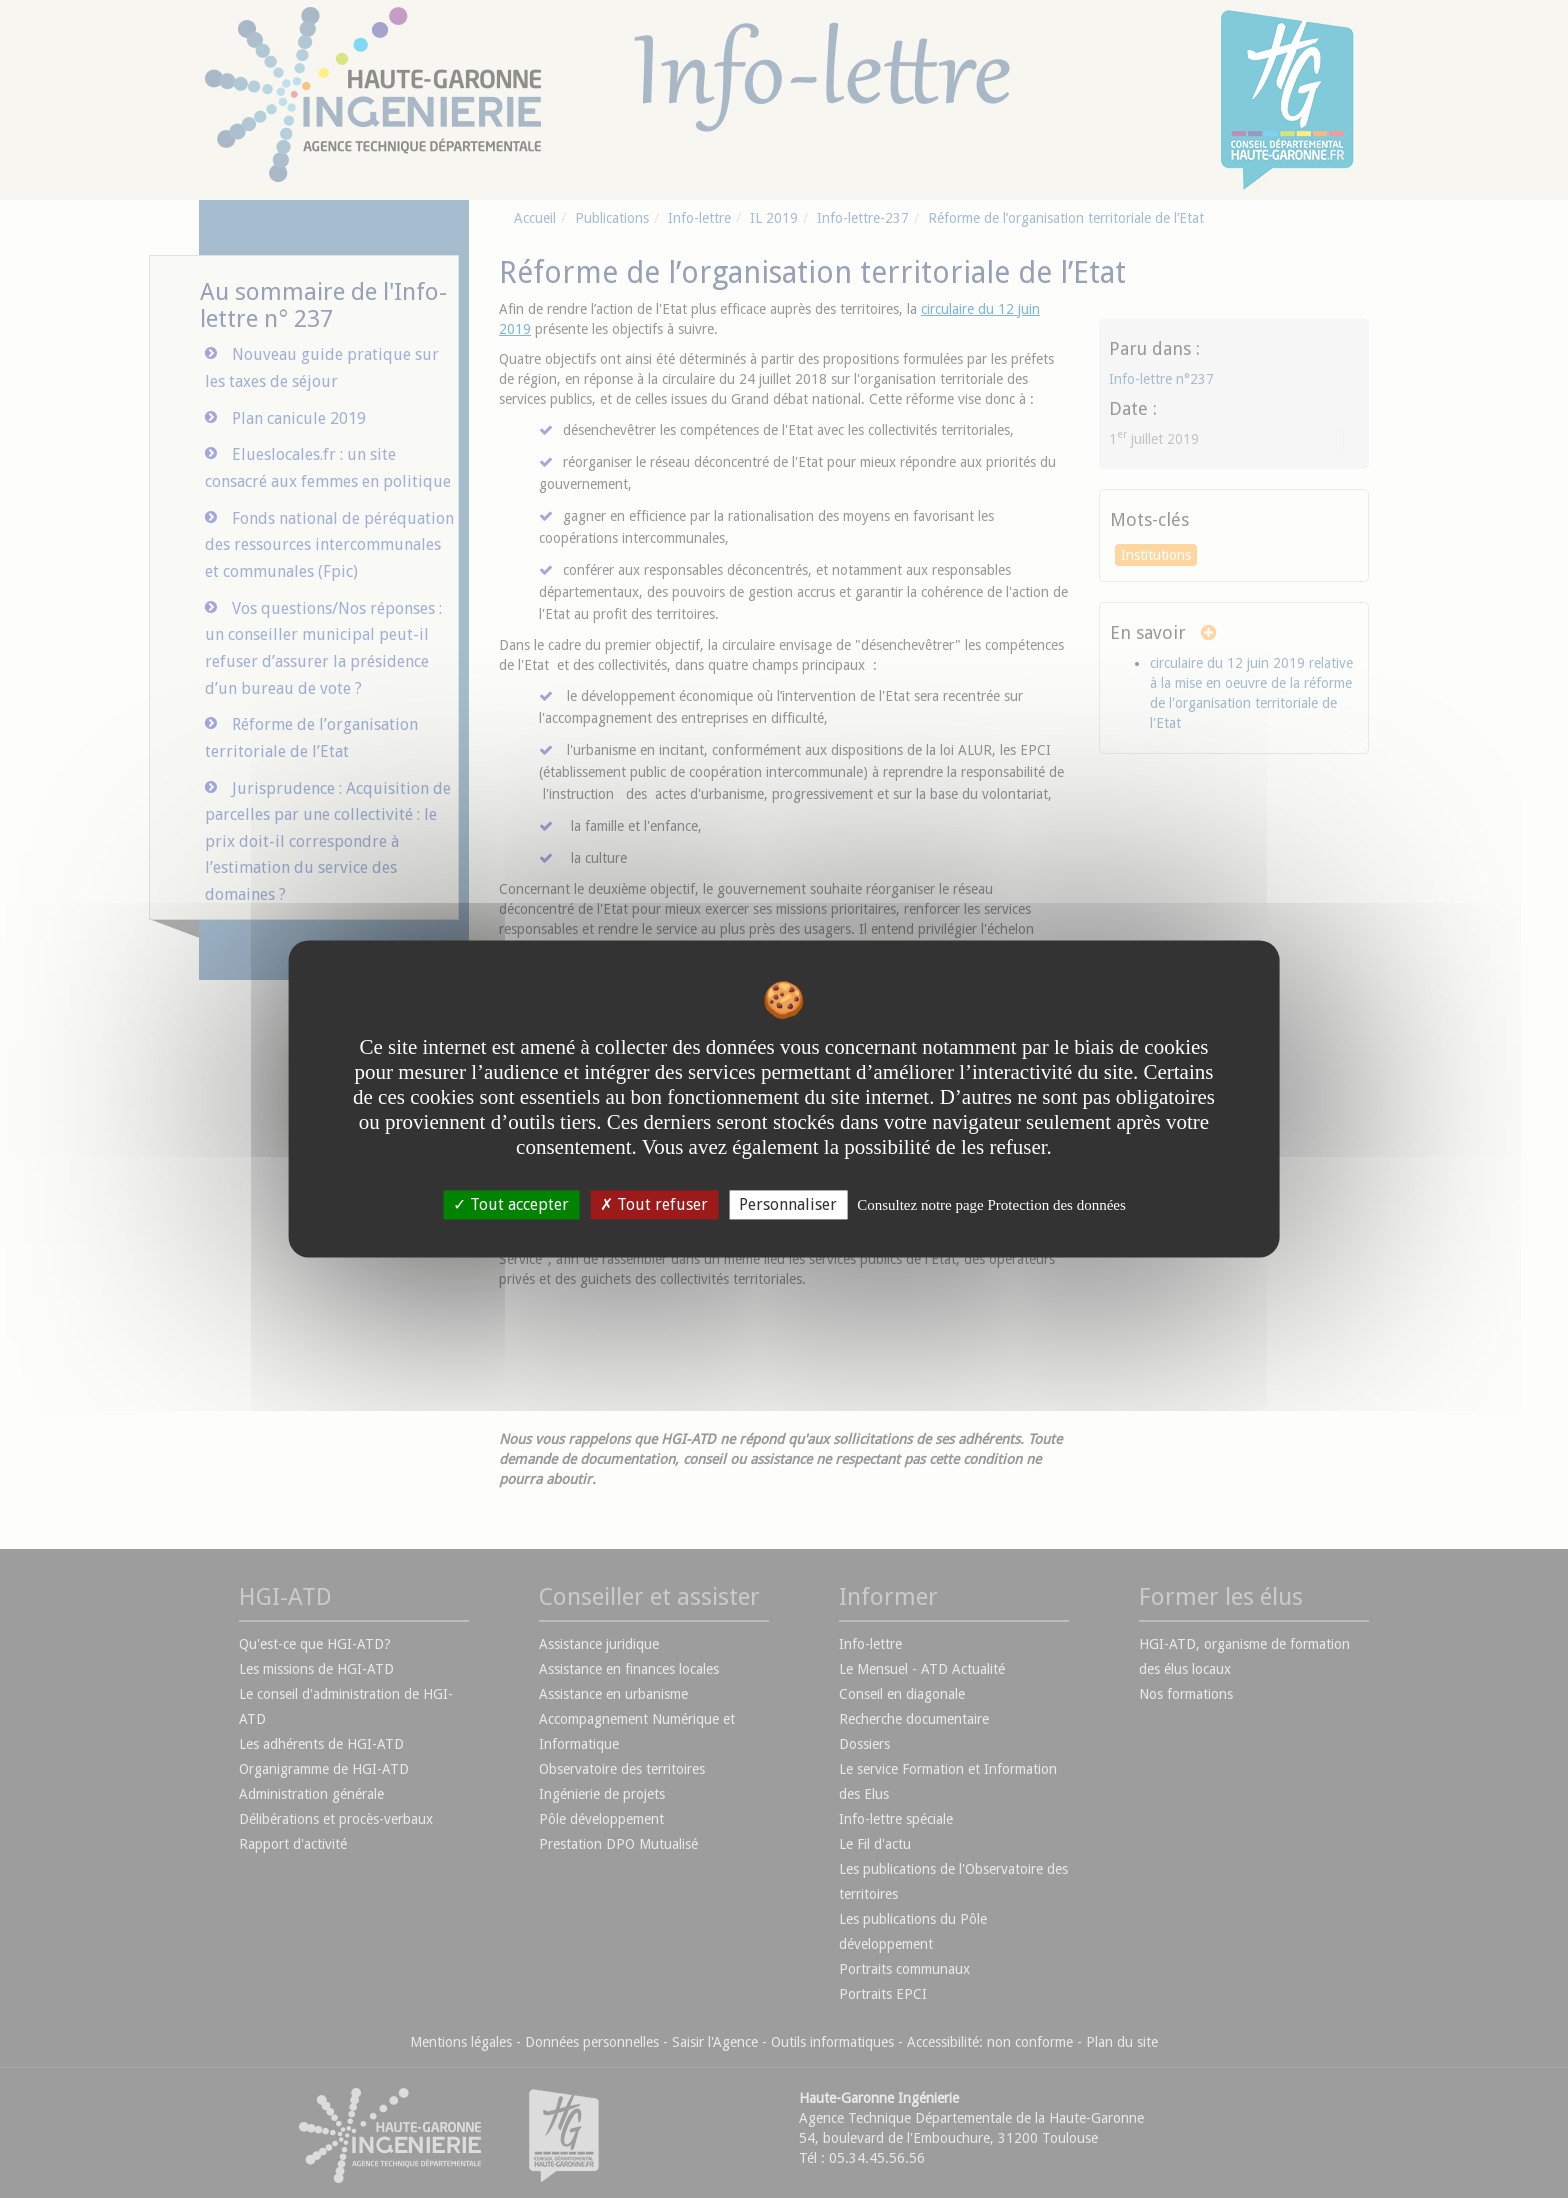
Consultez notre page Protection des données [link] (991, 1205)
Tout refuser (654, 1204)
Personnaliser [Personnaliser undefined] (788, 1204)
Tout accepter (511, 1204)
